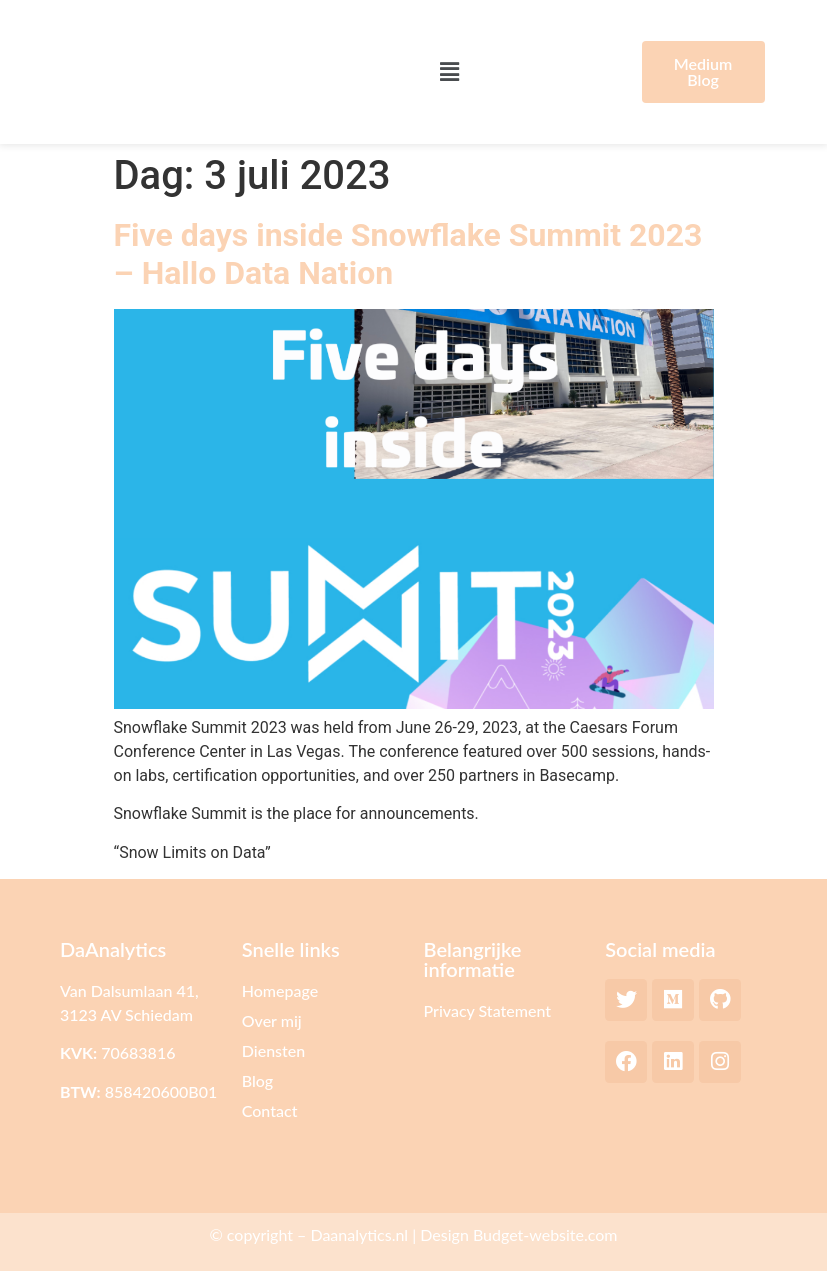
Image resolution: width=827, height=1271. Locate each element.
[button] (450, 72)
